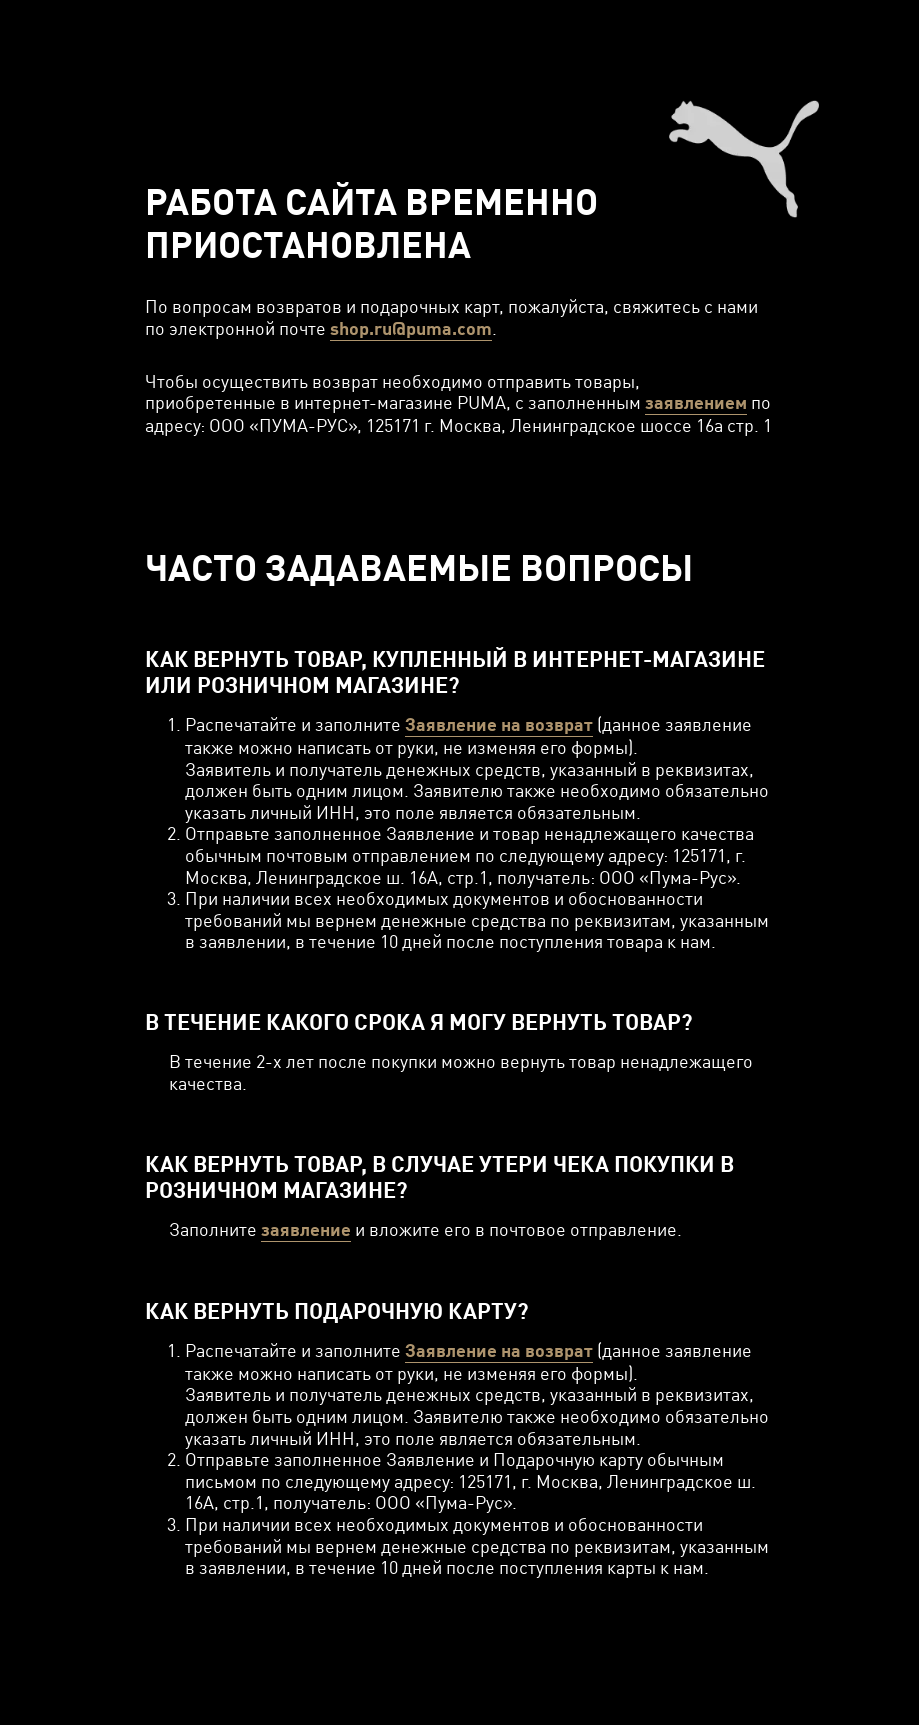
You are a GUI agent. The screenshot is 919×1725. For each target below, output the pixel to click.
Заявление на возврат (499, 724)
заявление (306, 1229)
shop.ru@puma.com (411, 328)
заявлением (696, 402)
